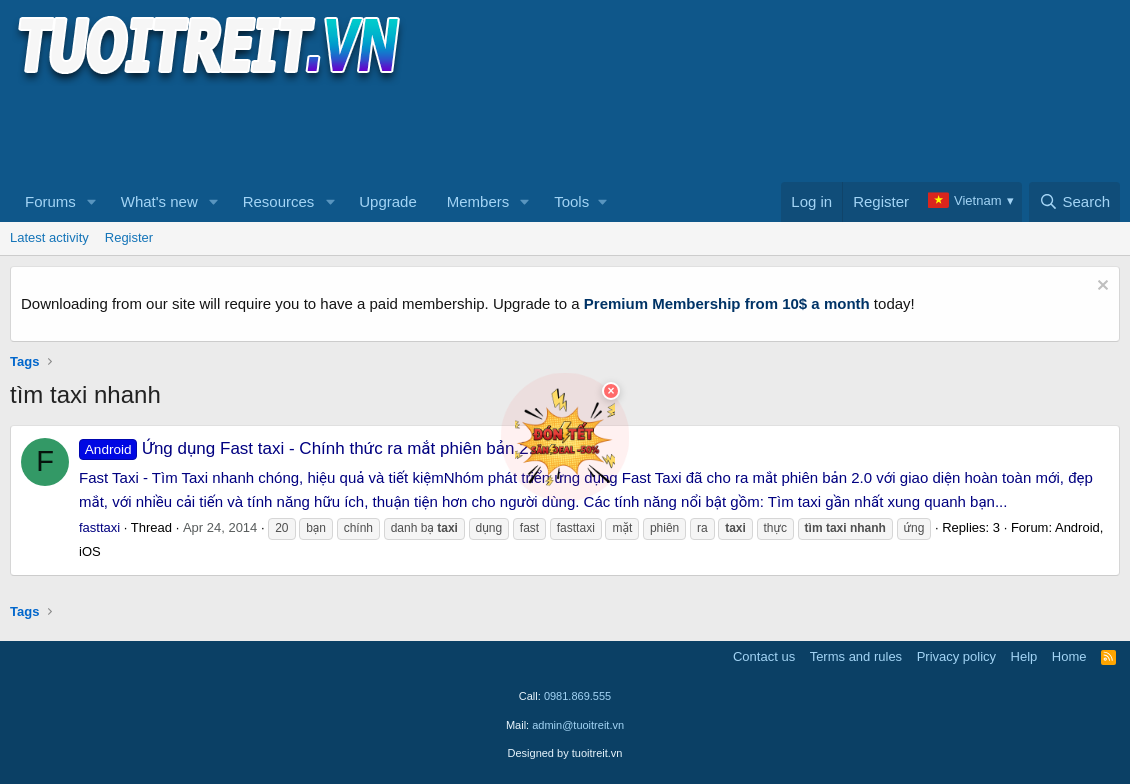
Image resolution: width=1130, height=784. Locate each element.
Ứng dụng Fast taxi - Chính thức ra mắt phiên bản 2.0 (311, 448)
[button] (92, 202)
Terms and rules (856, 656)
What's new (159, 201)
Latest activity (49, 237)
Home (1069, 656)
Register (129, 237)
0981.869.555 (577, 696)
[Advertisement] (374, 131)
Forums (50, 201)
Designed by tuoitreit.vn (565, 753)
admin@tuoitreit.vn (578, 725)
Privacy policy (956, 656)
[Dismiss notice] (1100, 287)
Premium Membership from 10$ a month (727, 303)
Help (1024, 656)
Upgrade (388, 201)
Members (478, 201)
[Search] (1074, 202)
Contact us (764, 656)
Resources (279, 201)
